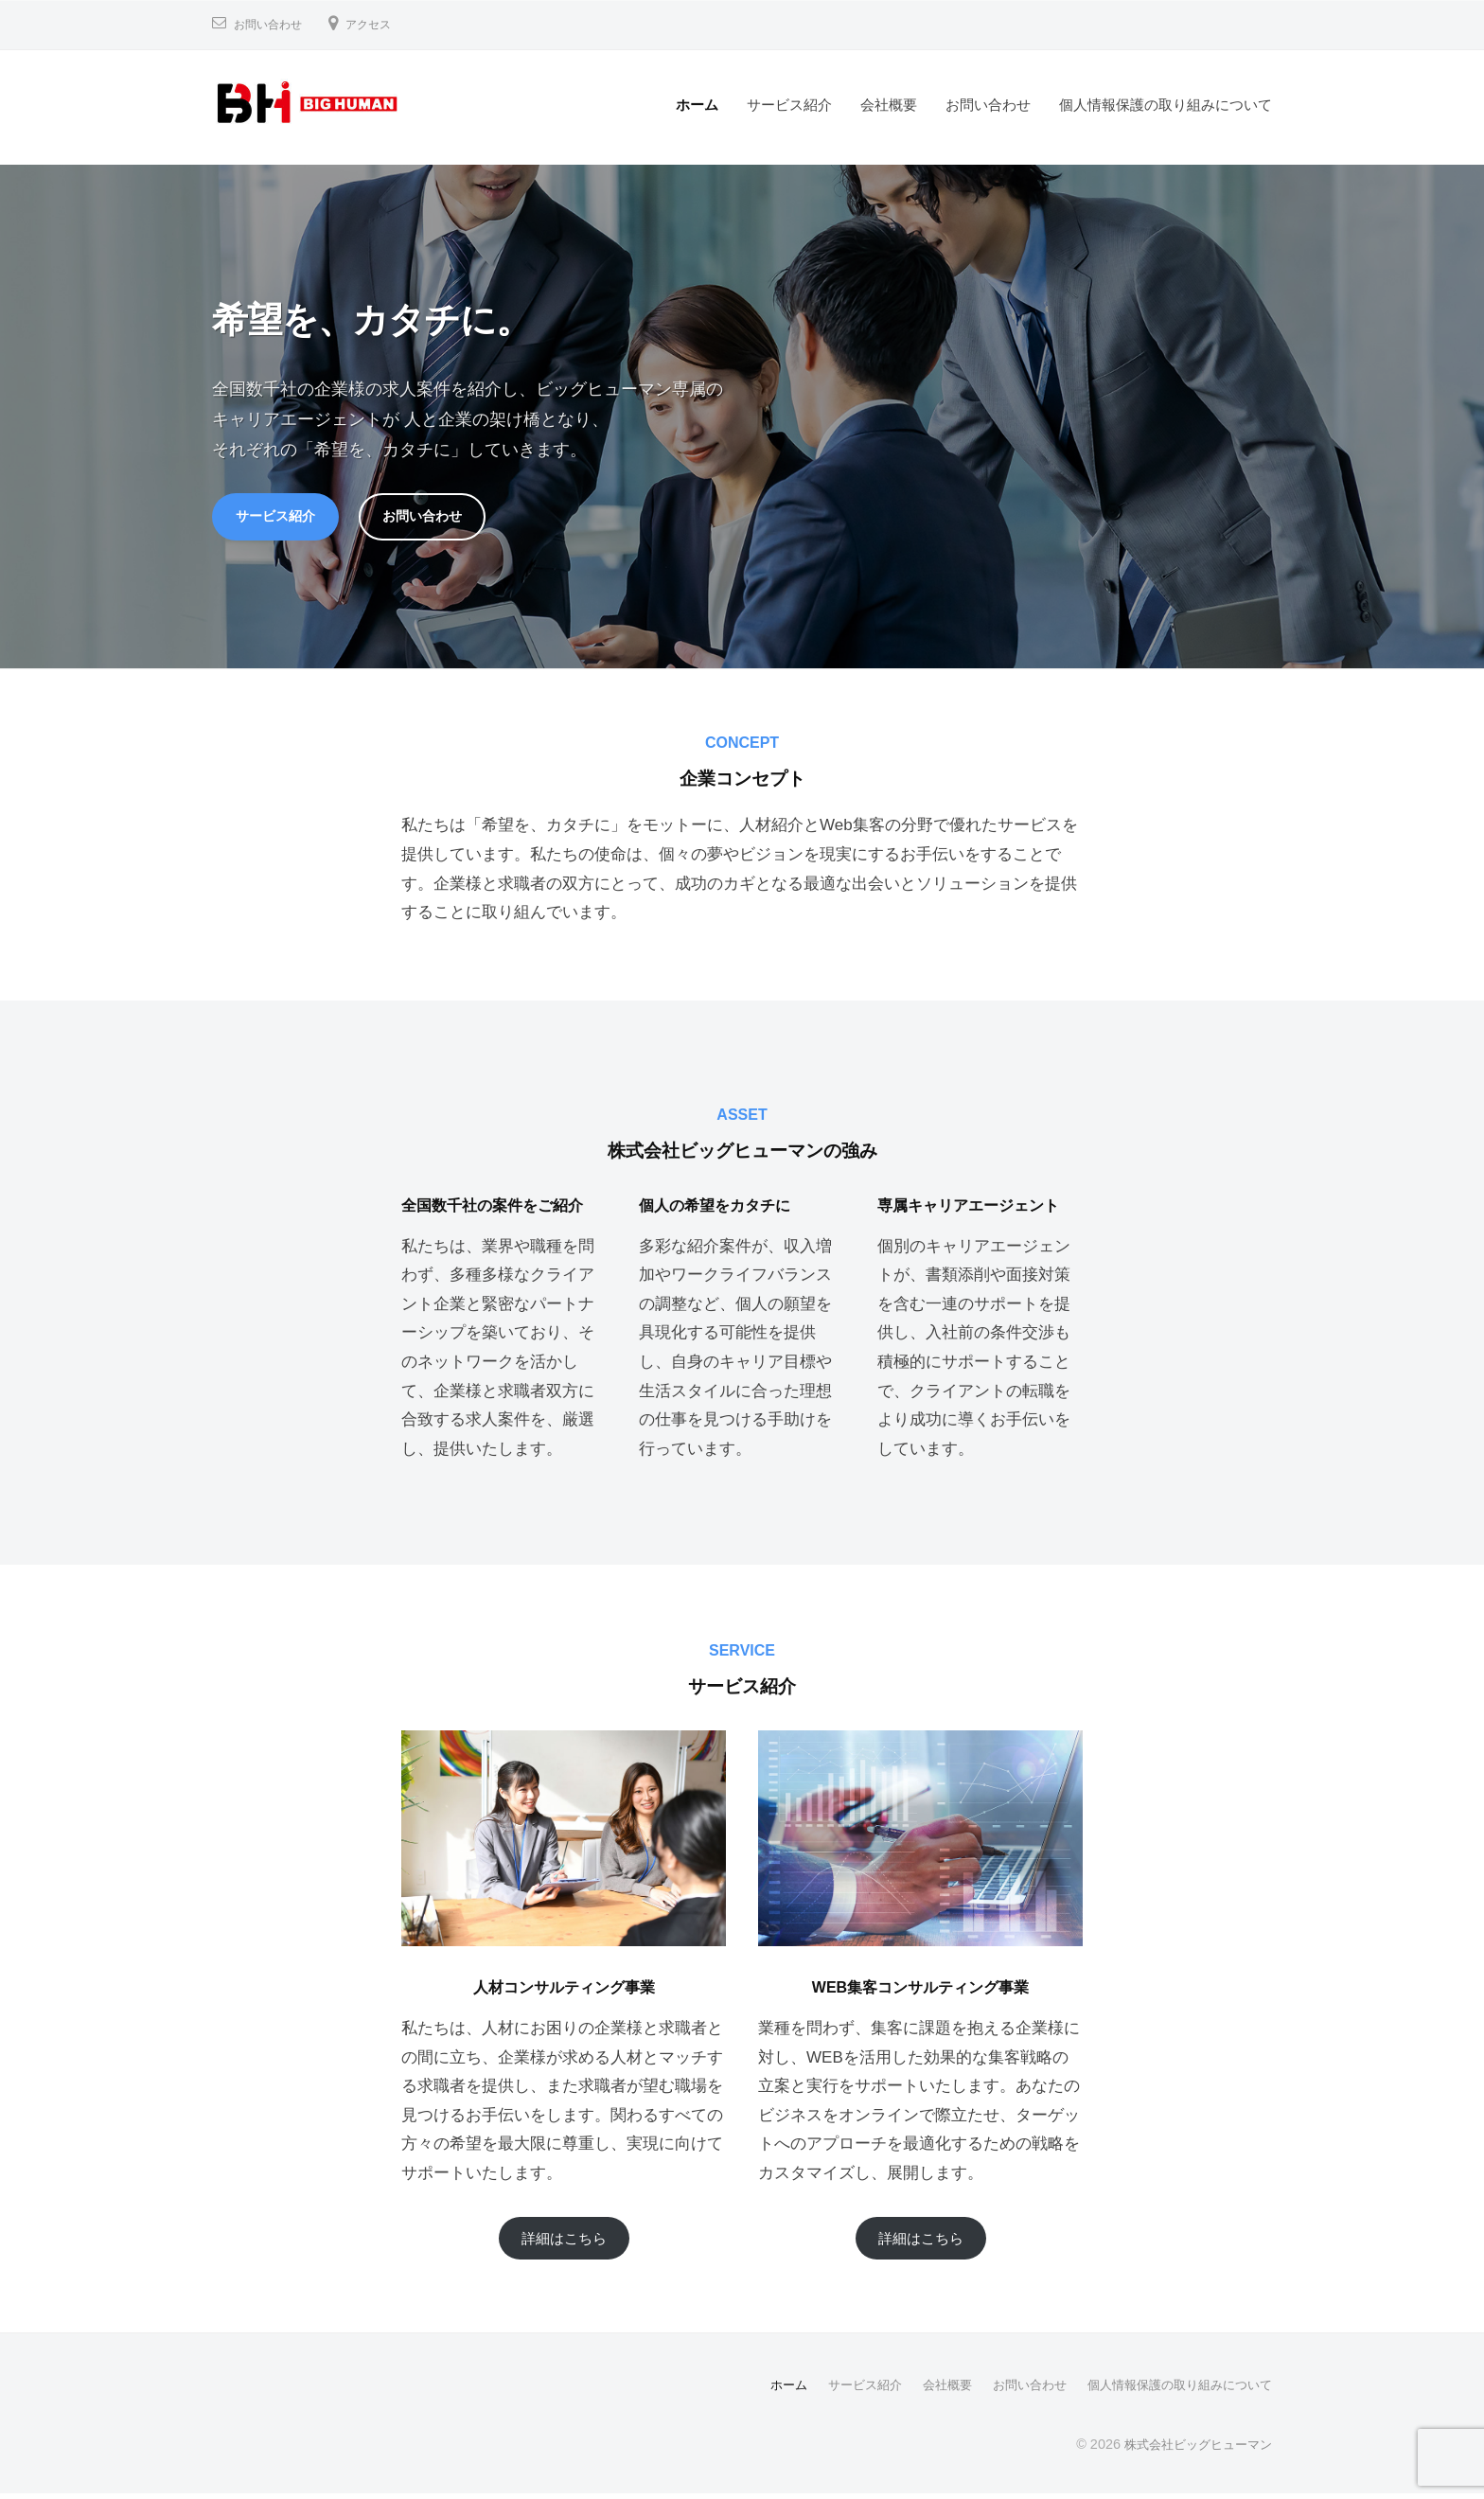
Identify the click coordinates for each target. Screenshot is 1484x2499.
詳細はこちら (564, 2243)
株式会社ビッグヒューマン (1192, 2449)
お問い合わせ (273, 24)
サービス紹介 (789, 105)
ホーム (697, 105)
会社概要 (888, 105)
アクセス (383, 24)
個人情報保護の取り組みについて (1165, 105)
